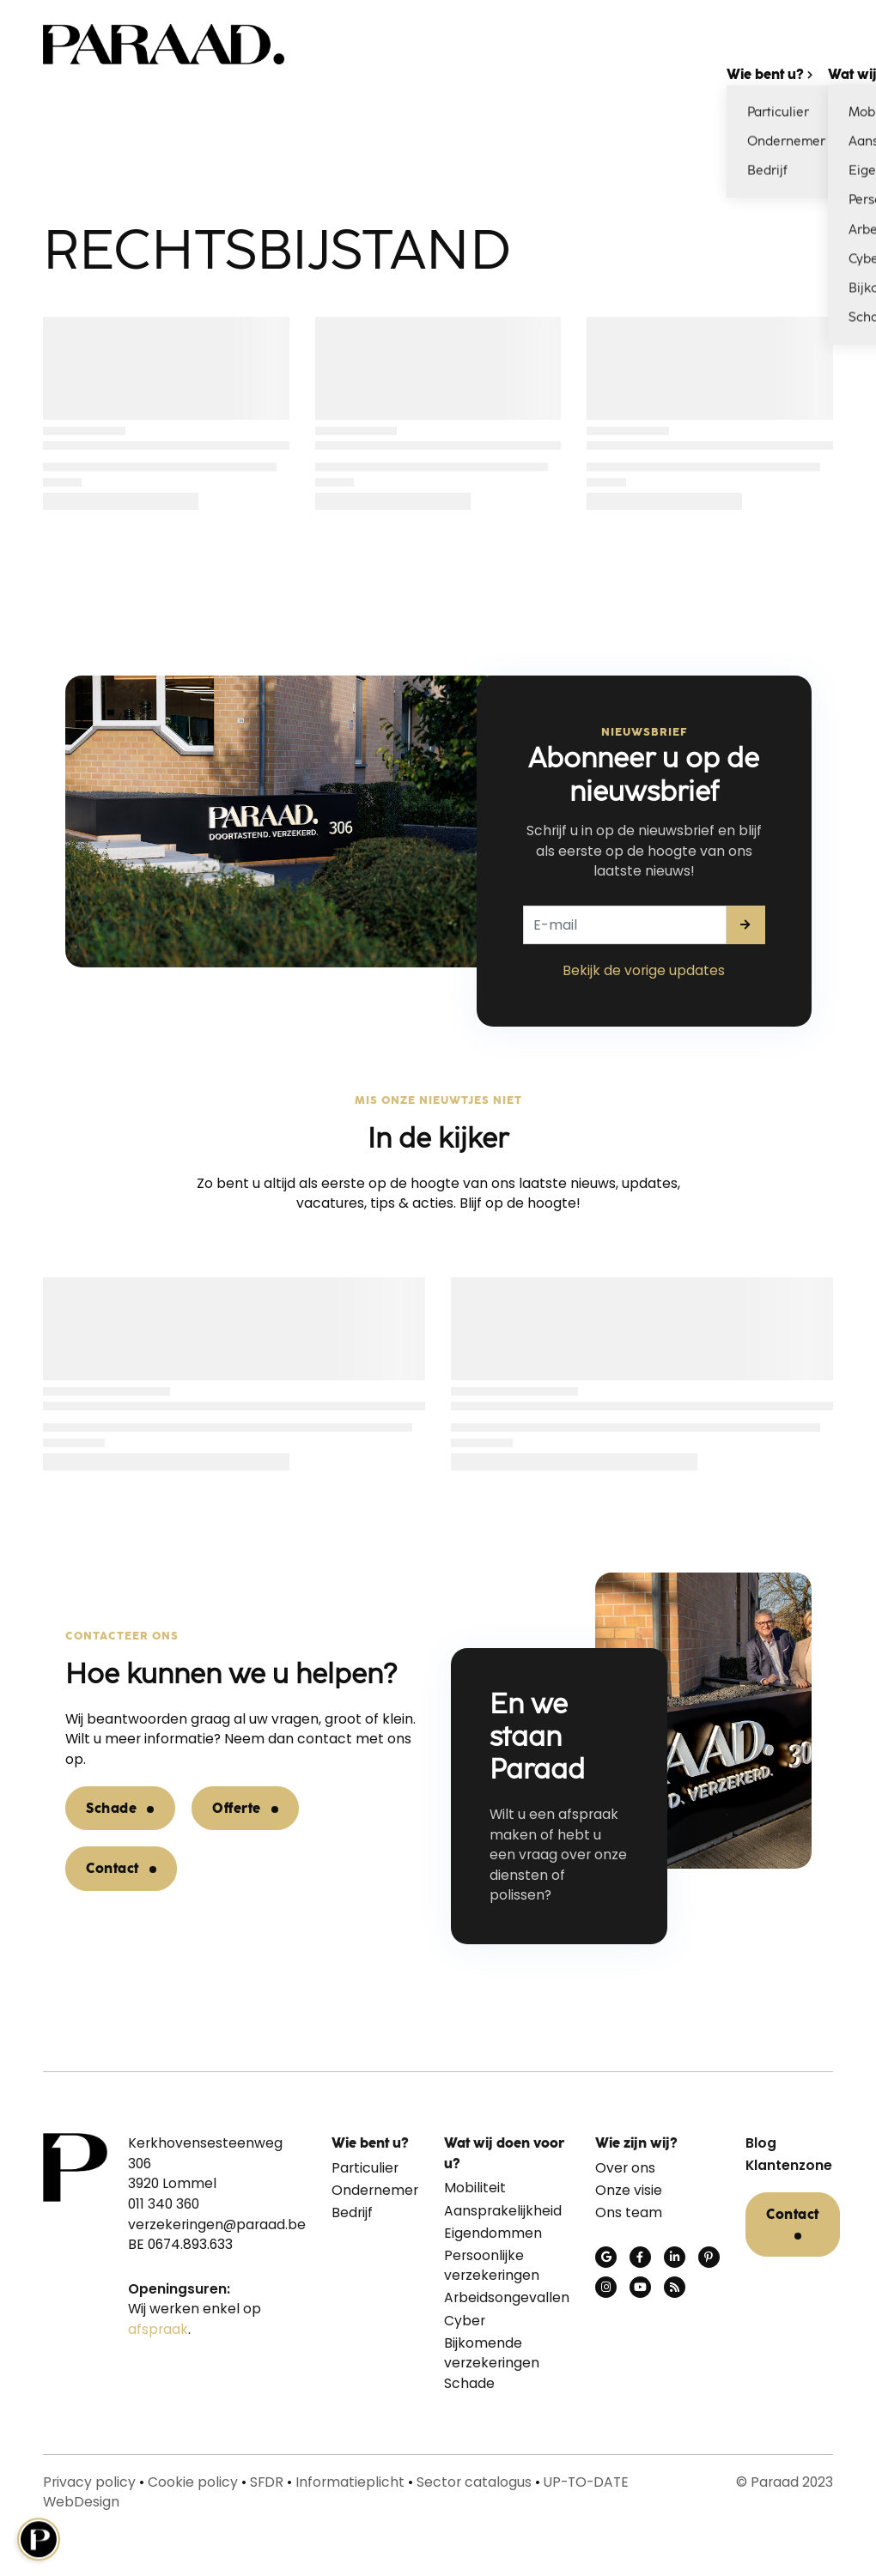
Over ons (625, 2168)
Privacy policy (89, 2482)
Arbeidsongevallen (506, 2297)
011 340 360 (163, 2204)
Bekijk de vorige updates (644, 970)
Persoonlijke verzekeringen (491, 2266)
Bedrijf (352, 2212)
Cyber (464, 2321)
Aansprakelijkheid (503, 2211)
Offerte (236, 1808)
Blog (760, 2143)
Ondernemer (375, 2190)
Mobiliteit (475, 2187)
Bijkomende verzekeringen (491, 2353)
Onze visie (628, 2190)
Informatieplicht (350, 2482)
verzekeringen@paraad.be (217, 2224)
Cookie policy (193, 2482)
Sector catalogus (474, 2482)
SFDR (266, 2482)
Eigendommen (493, 2233)
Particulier (365, 2168)
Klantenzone (788, 2165)
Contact (112, 1868)
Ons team (628, 2212)
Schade (111, 1808)
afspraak (158, 2329)
